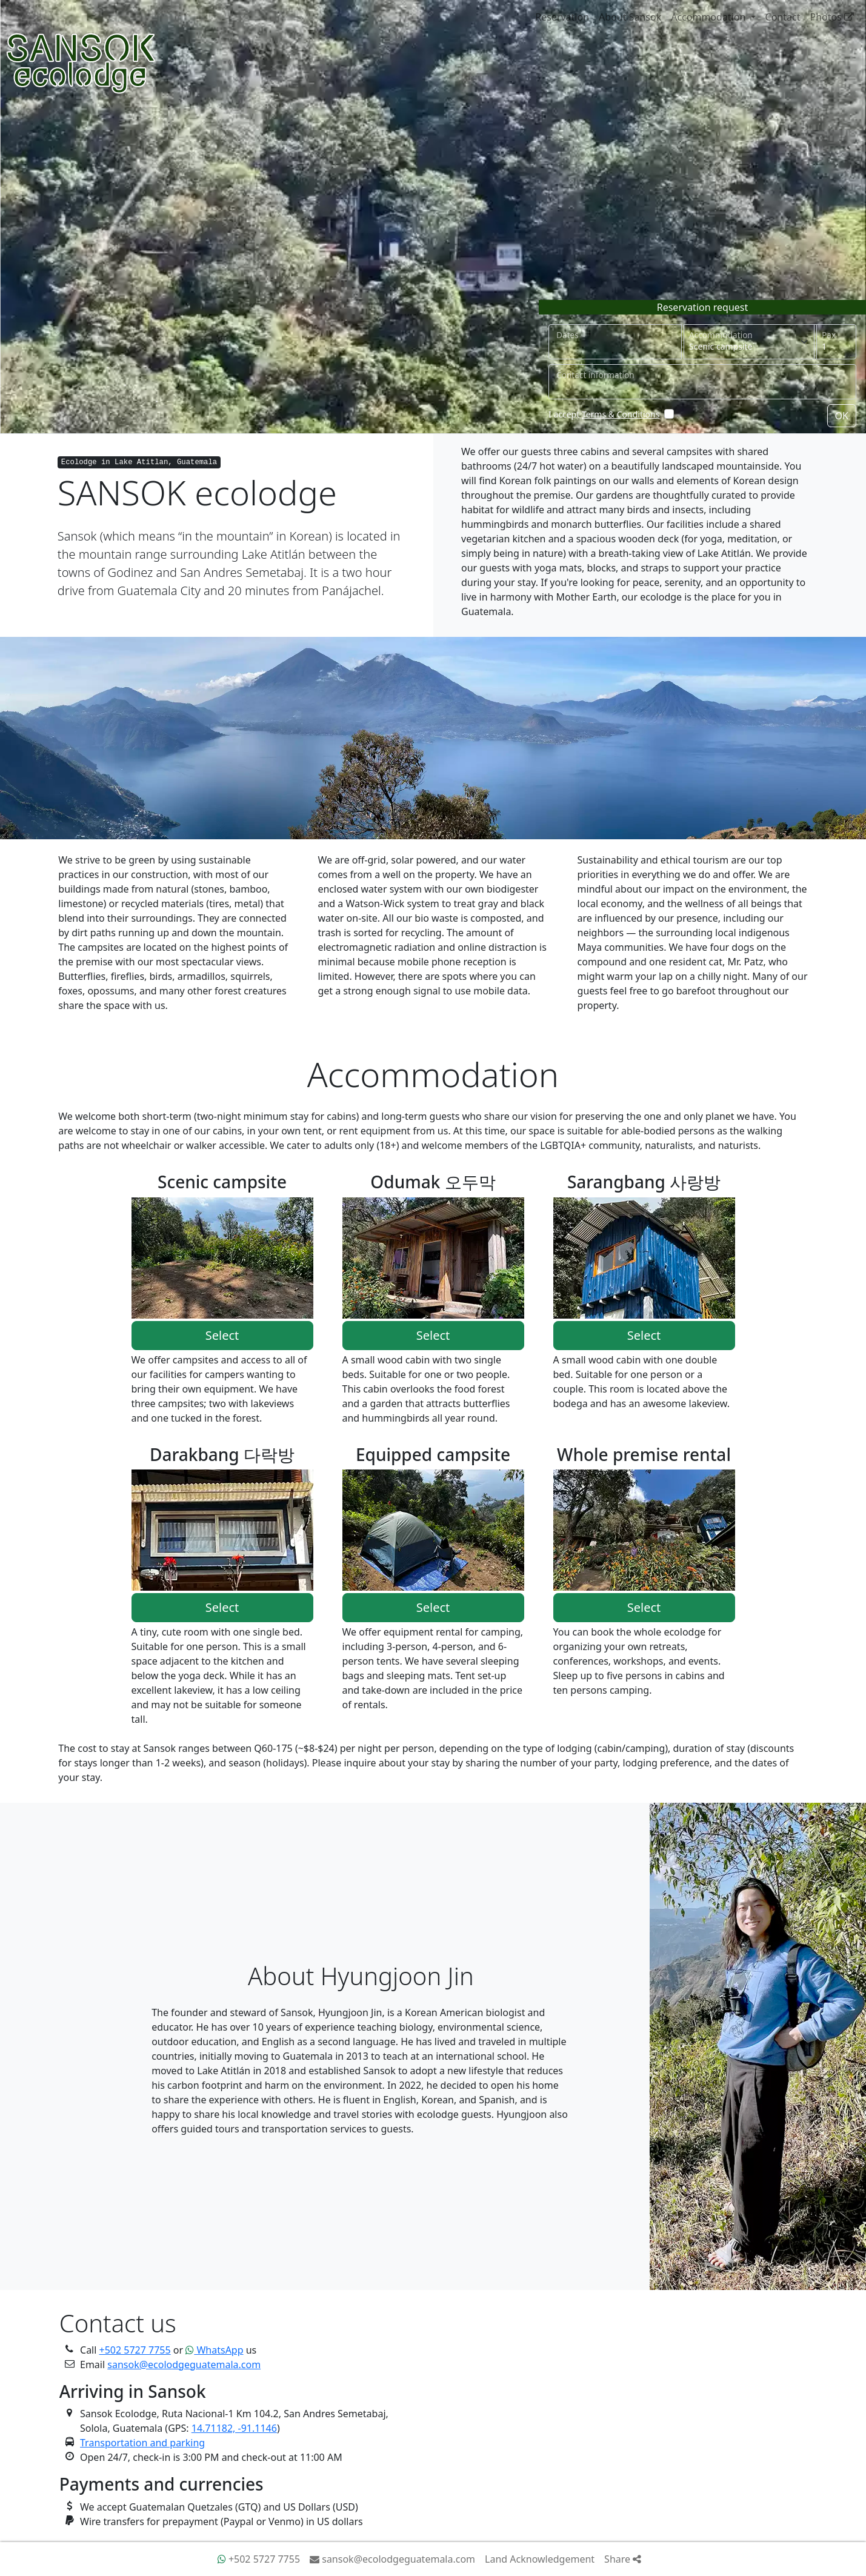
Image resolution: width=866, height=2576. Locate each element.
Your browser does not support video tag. (433, 216)
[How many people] (835, 341)
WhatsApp (214, 2350)
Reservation (562, 17)
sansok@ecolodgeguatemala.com (184, 2364)
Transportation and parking (142, 2442)
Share (622, 2559)
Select (222, 1335)
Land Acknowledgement (540, 2559)
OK (841, 415)
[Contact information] (702, 381)
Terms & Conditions (621, 414)
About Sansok (630, 17)
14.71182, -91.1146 (234, 2428)
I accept (603, 414)
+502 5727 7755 (135, 2350)
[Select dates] (615, 341)
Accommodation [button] (709, 17)
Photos (832, 17)
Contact (783, 17)
